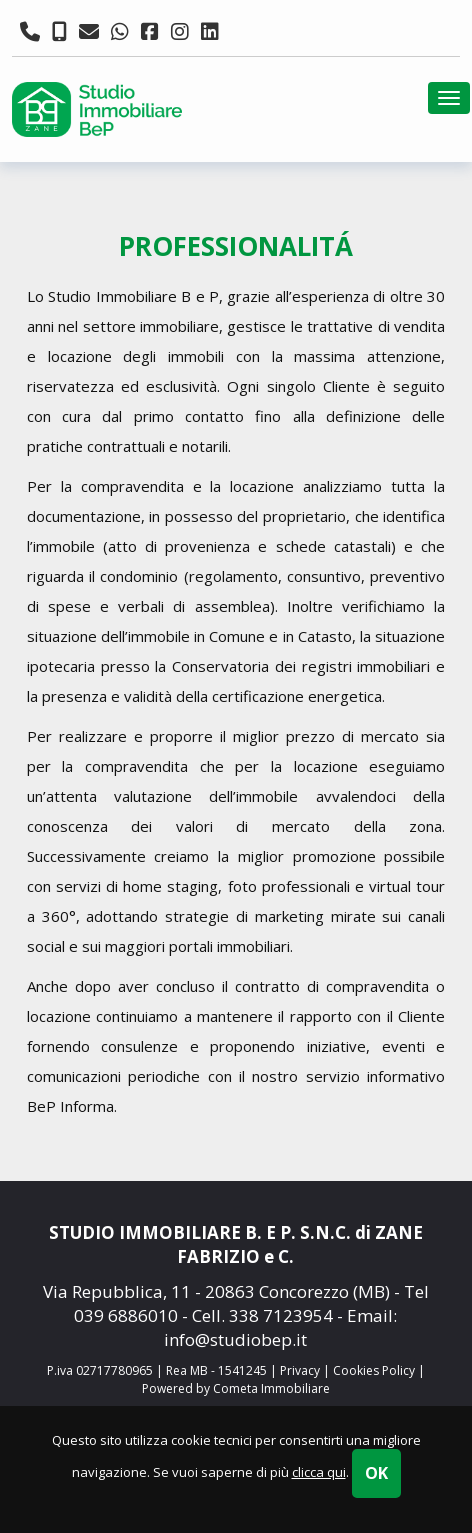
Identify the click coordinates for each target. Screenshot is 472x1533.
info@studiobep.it (235, 1339)
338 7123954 (281, 1315)
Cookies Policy (374, 1370)
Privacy (300, 1370)
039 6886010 (126, 1315)
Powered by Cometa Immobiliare (236, 1388)
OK (376, 1473)
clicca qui (319, 1472)
